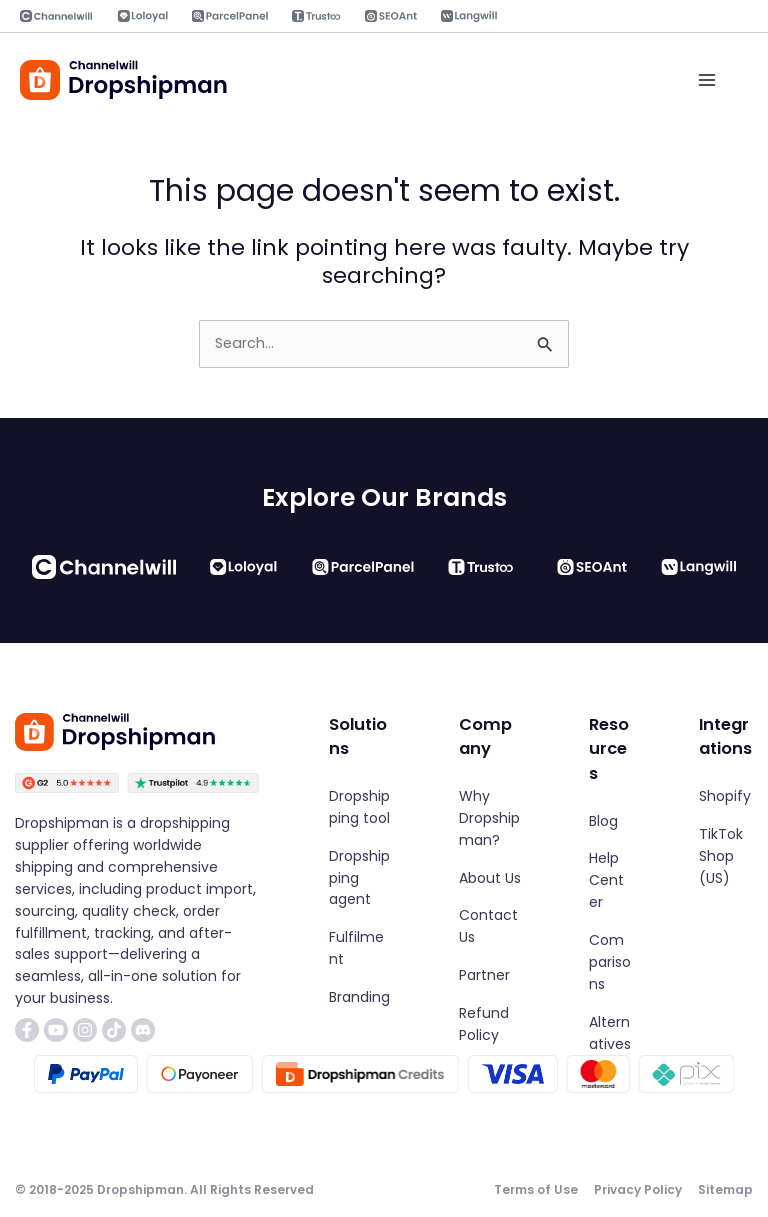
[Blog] (603, 822)
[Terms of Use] (536, 1191)
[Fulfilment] (360, 949)
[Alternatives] (610, 1034)
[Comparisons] (610, 963)
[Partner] (484, 976)
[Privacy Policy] (638, 1191)
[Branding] (359, 998)
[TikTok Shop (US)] (726, 857)
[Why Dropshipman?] (490, 819)
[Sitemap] (725, 1191)
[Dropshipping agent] (360, 879)
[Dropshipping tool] (360, 808)
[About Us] (490, 879)
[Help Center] (610, 882)
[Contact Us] (490, 928)
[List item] (27, 1030)
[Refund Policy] (490, 1025)
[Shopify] (725, 797)
